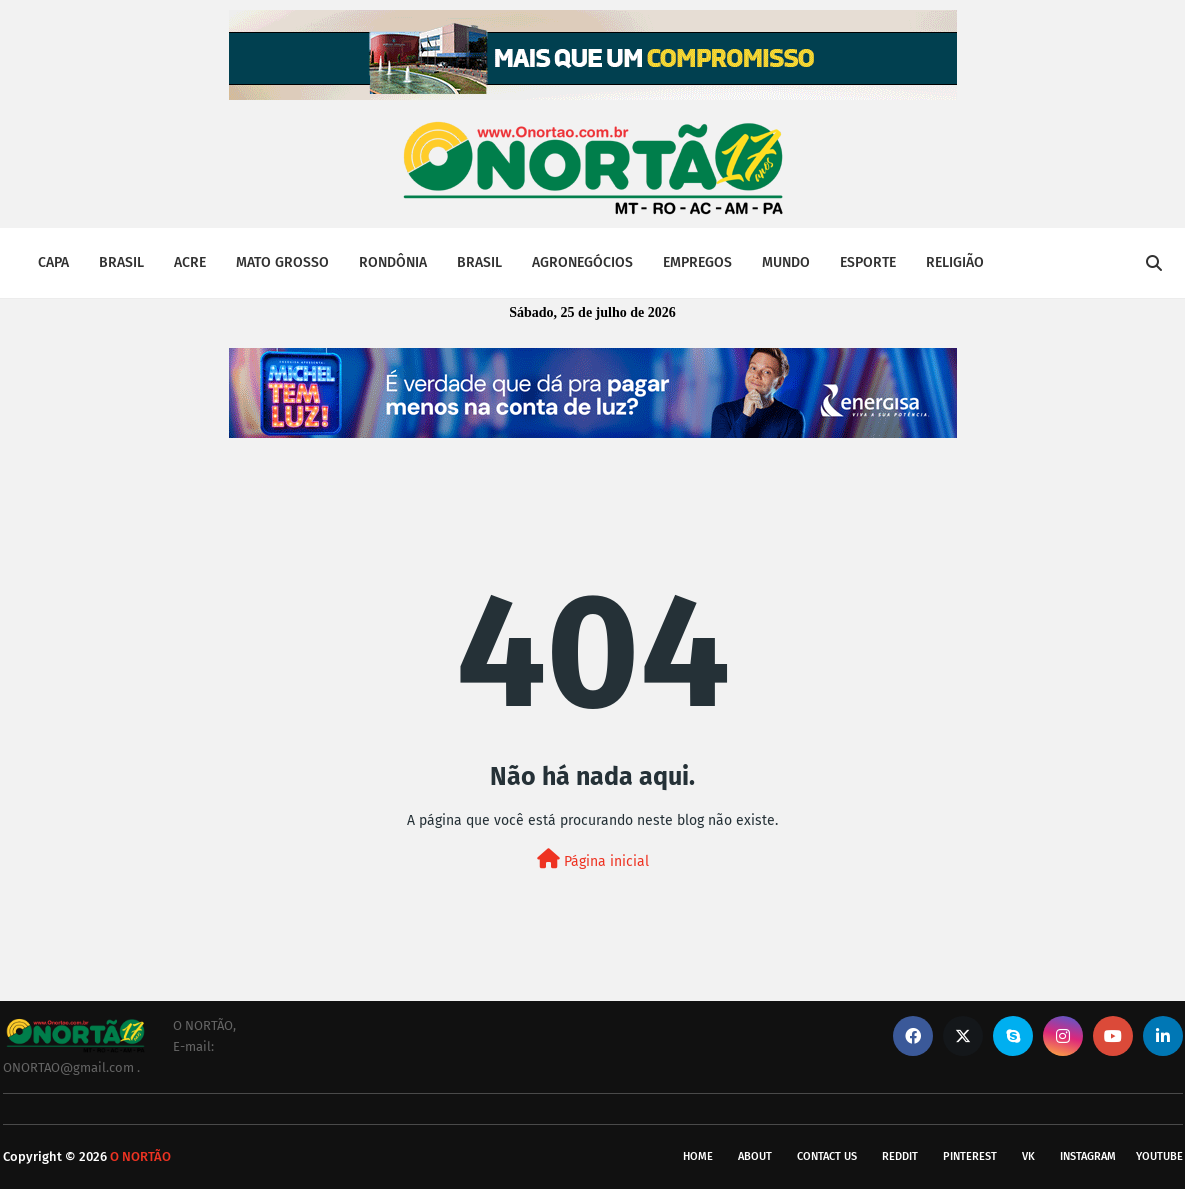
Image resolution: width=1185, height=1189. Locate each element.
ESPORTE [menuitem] (868, 262)
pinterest (970, 1156)
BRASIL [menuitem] (121, 262)
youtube (1159, 1156)
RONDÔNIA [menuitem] (393, 262)
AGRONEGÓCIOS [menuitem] (582, 262)
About (755, 1156)
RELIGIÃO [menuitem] (955, 262)
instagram (1088, 1156)
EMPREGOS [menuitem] (697, 262)
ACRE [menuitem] (190, 262)
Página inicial (593, 859)
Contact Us (827, 1156)
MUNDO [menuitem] (786, 262)
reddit (900, 1156)
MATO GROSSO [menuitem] (282, 262)
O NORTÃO (140, 1156)
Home (698, 1156)
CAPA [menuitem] (53, 262)
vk (1028, 1156)
